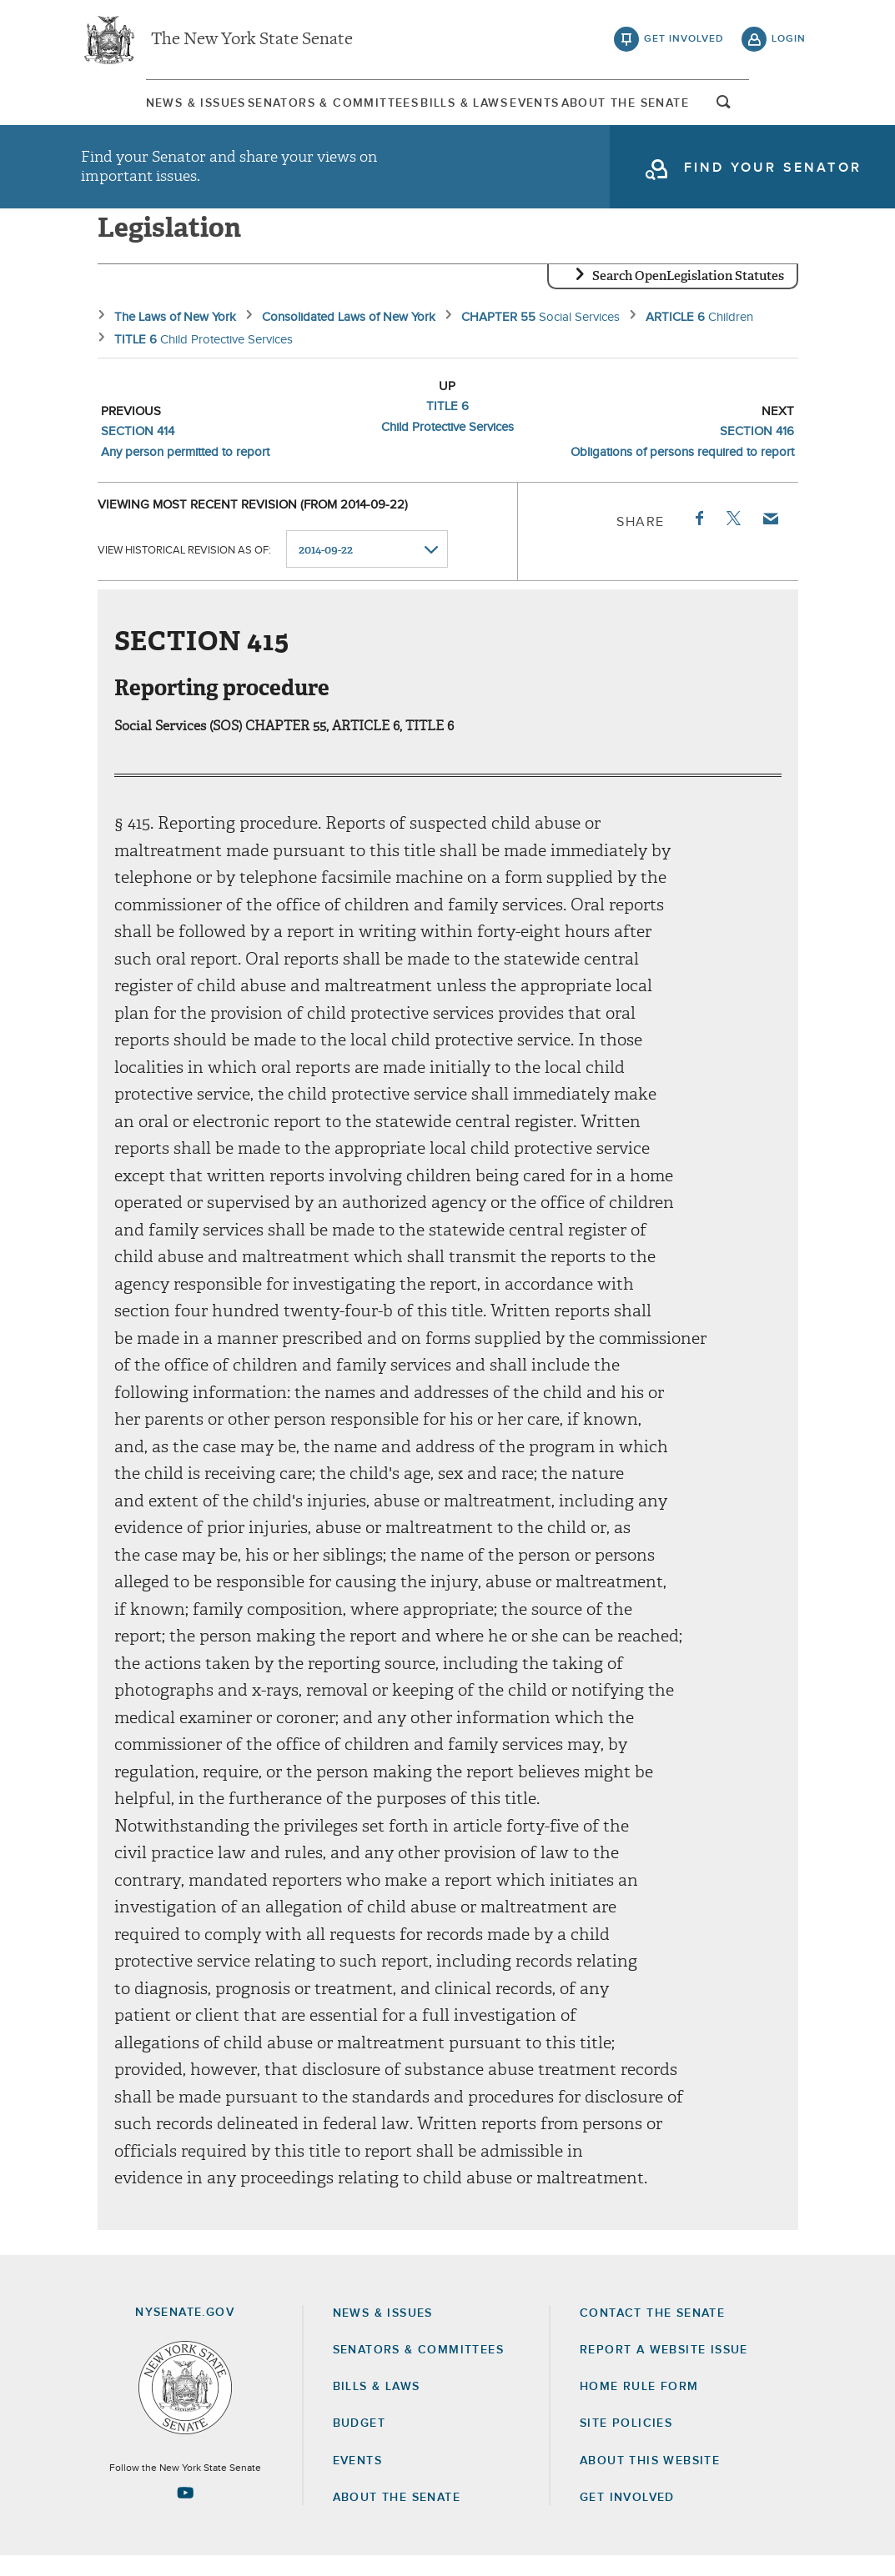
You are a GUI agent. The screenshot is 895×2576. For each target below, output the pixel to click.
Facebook (698, 538)
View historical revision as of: (184, 569)
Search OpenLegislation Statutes (688, 296)
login (789, 42)
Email (769, 538)
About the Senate (396, 2517)
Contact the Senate (652, 2333)
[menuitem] (131, 107)
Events (556, 107)
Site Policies (626, 2443)
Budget (359, 2443)
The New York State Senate (252, 41)
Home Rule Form (639, 2407)
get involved (684, 42)
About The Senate (677, 107)
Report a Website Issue (664, 2370)
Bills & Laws (457, 107)
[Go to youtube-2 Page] (185, 2512)
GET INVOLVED (627, 2517)
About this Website (650, 2481)
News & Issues (131, 107)
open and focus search (789, 110)
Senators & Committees (297, 107)
